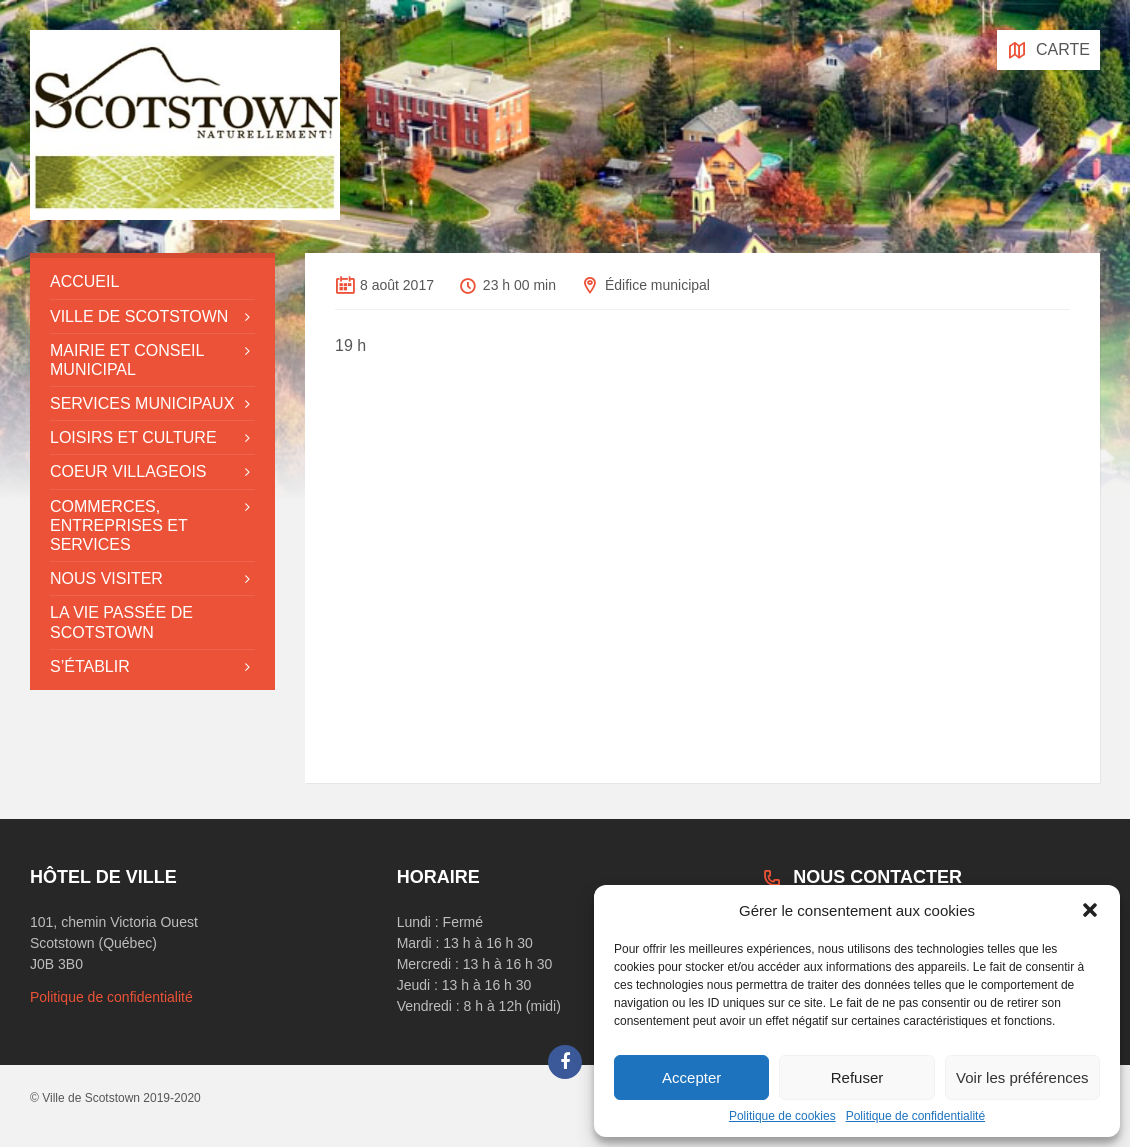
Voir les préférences (1022, 1077)
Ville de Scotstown (139, 316)
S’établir (90, 666)
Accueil (84, 281)
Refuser (857, 1077)
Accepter (691, 1077)
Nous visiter (106, 578)
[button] (1090, 910)
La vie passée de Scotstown (121, 622)
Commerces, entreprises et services (119, 525)
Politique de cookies (782, 1116)
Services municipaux (142, 403)
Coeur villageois (128, 471)
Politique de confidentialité (915, 1116)
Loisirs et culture (133, 437)
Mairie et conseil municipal (127, 360)
